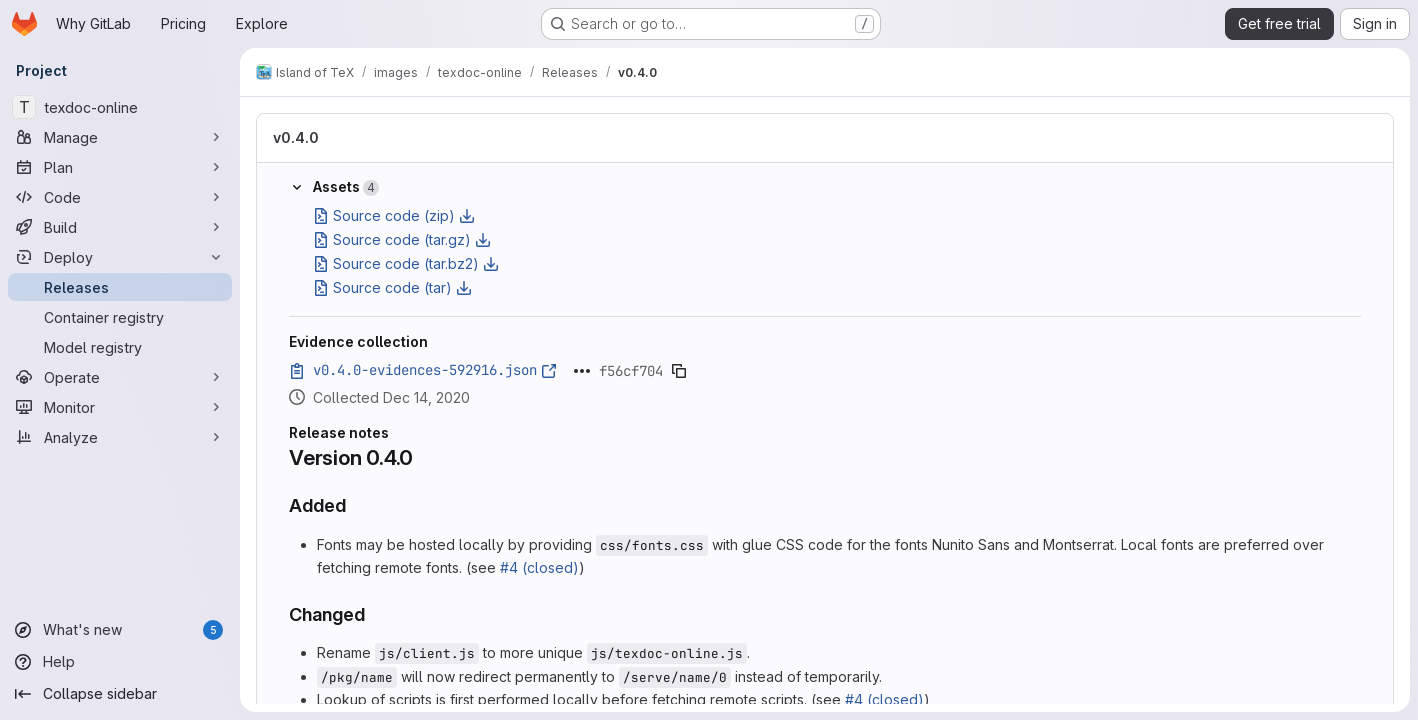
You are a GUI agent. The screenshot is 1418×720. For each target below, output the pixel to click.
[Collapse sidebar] (120, 694)
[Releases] (120, 287)
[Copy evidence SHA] (679, 371)
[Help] (120, 662)
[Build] (120, 227)
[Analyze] (120, 437)
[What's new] (120, 630)
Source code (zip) (394, 215)
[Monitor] (120, 407)
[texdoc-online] (120, 107)
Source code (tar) (392, 287)
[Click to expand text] (582, 371)
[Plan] (120, 167)
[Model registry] (120, 347)
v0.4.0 (296, 137)
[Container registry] (120, 317)
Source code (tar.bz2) (406, 263)
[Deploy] (120, 257)
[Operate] (120, 377)
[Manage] (120, 137)
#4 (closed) (539, 567)
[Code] (120, 197)
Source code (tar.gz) (402, 239)
